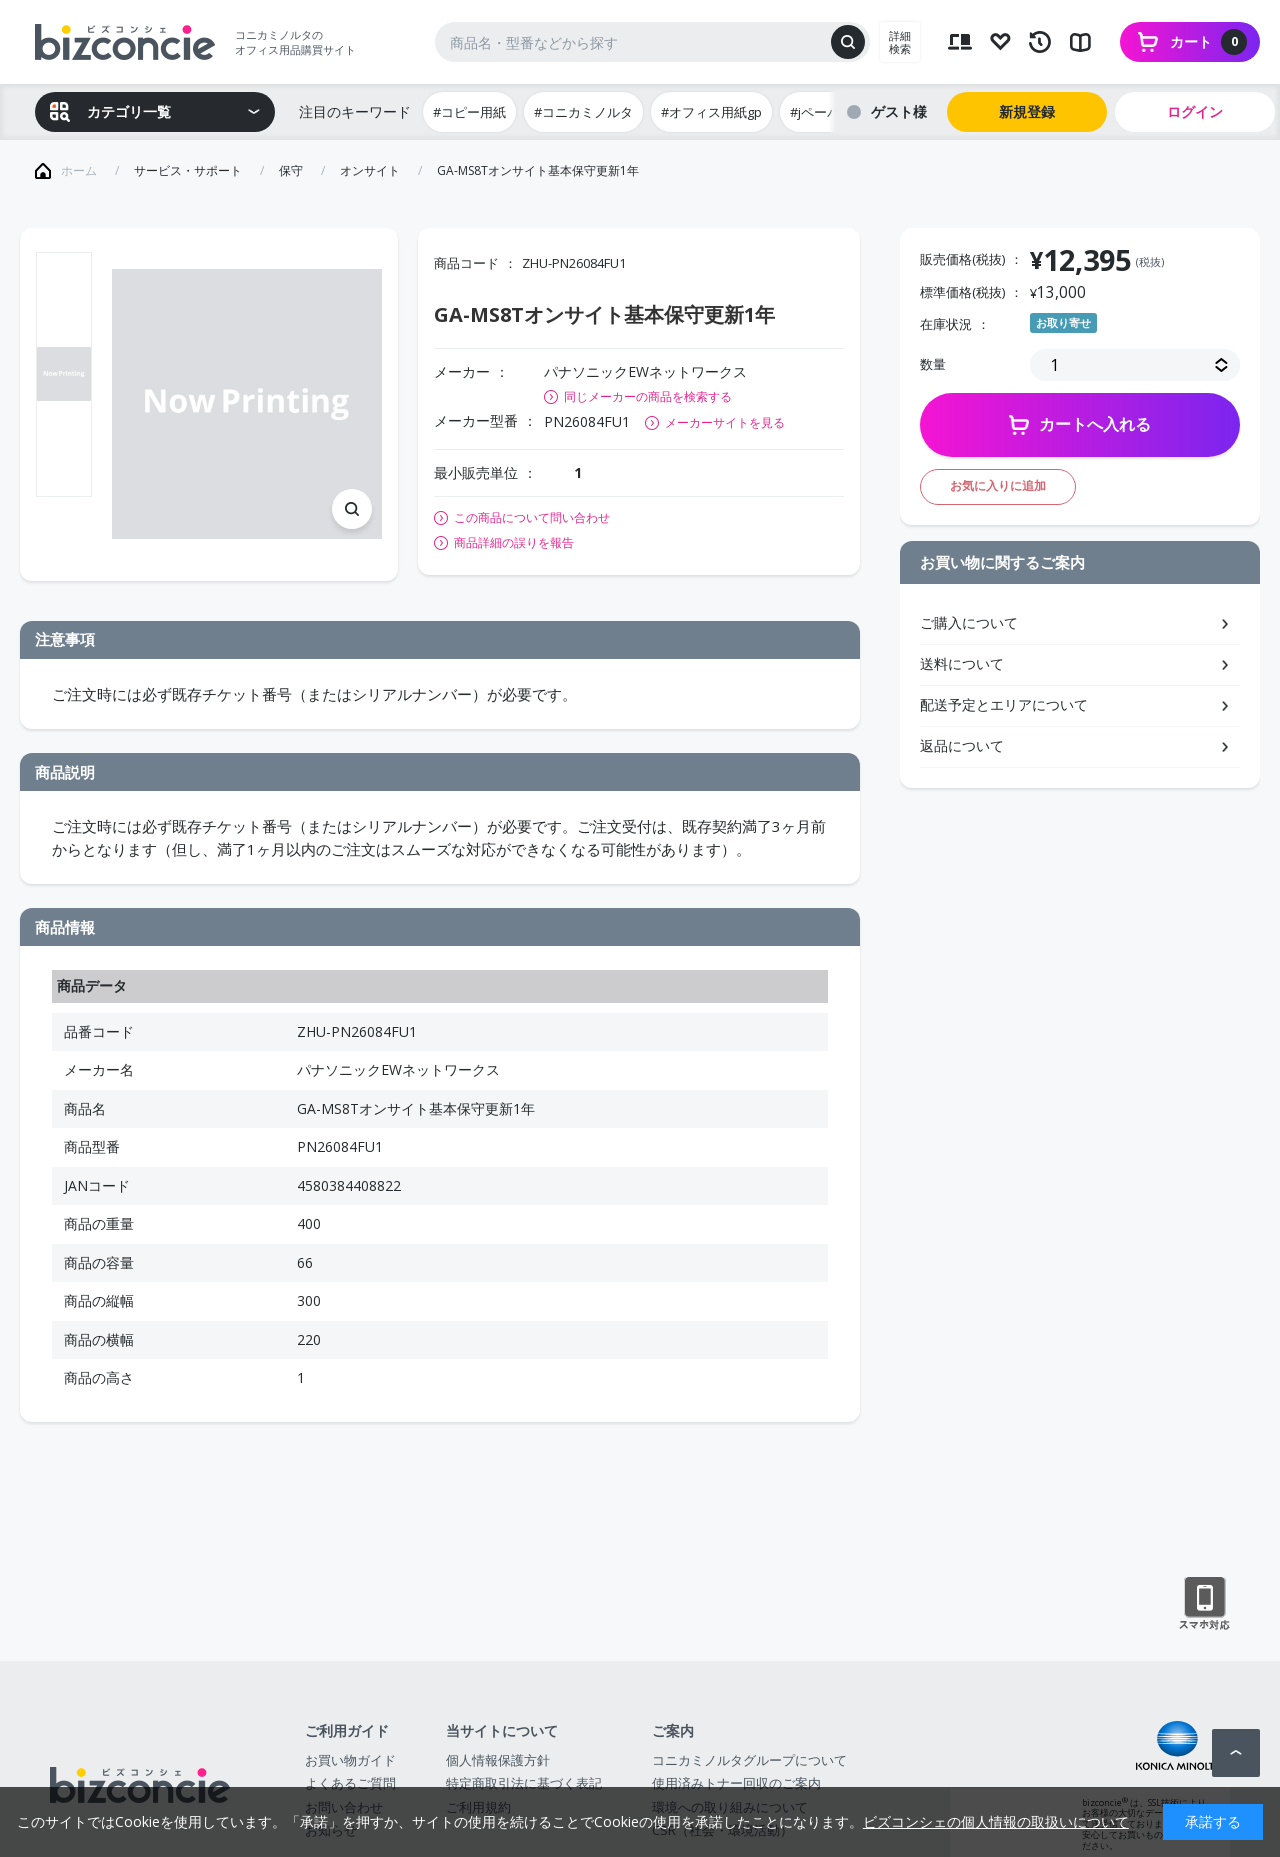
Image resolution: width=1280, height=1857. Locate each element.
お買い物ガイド (350, 1760)
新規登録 (1027, 111)
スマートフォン (1204, 1604)
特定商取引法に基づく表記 (524, 1783)
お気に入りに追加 (998, 485)
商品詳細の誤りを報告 (514, 543)
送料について (962, 663)
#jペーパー (821, 112)
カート (1208, 42)
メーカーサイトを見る (725, 422)
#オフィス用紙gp (711, 112)
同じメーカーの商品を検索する (648, 396)
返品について (962, 745)
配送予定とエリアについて (1004, 704)
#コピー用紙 (469, 112)
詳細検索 (900, 42)
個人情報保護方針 (498, 1760)
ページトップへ (1236, 1753)
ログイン (1195, 111)
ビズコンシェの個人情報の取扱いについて (996, 1821)
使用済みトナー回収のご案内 (736, 1783)
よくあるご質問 (350, 1783)
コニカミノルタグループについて (749, 1760)
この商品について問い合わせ (532, 518)
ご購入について (969, 622)
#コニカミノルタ (583, 112)
